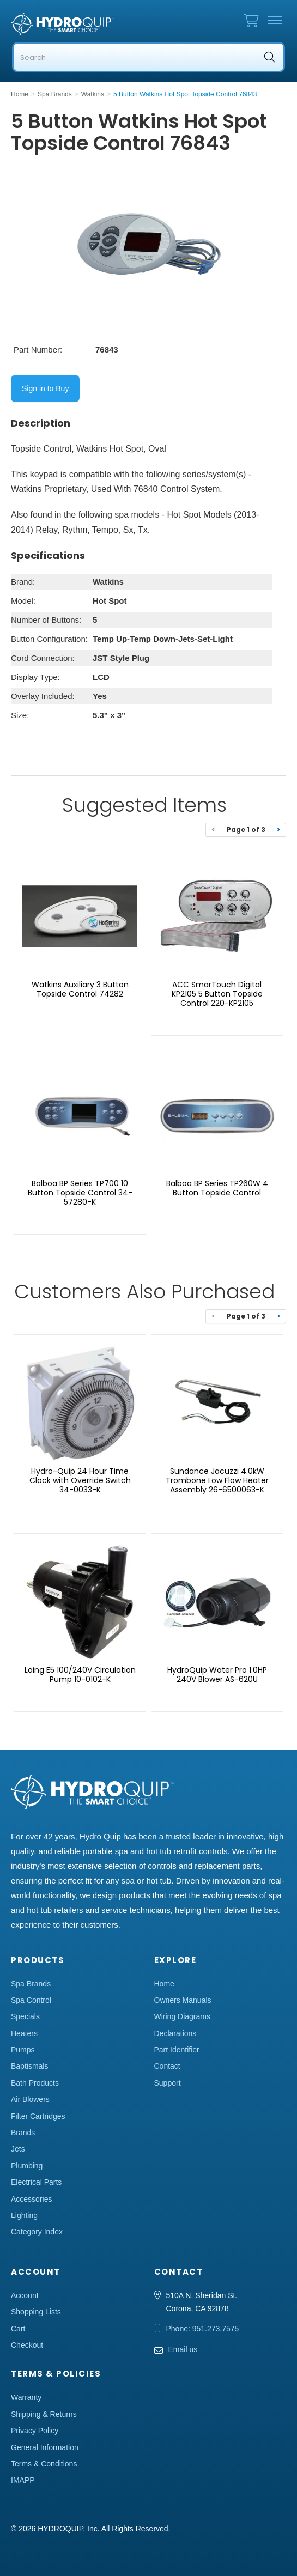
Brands (23, 2132)
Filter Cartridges (38, 2116)
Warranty (26, 2397)
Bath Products (35, 2083)
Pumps (23, 2049)
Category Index (37, 2231)
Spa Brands (31, 1983)
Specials (25, 2016)
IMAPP (23, 2480)
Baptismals (29, 2066)
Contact (167, 2066)
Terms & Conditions (44, 2463)
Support (167, 2083)
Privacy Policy (34, 2430)
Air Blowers (30, 2099)
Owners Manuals (182, 2000)
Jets (18, 2148)
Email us (183, 2349)
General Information (44, 2447)
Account (25, 2295)
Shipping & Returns (44, 2414)
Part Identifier (176, 2049)
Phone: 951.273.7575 (202, 2328)
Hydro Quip (65, 24)
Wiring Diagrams (182, 2016)
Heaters (24, 2033)
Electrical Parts (36, 2182)
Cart (18, 2328)
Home (164, 1983)
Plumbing (27, 2165)
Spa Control (31, 2000)
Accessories (31, 2199)
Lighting (24, 2215)
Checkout (27, 2345)
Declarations (175, 2033)
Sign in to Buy (45, 388)
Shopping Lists (36, 2311)
